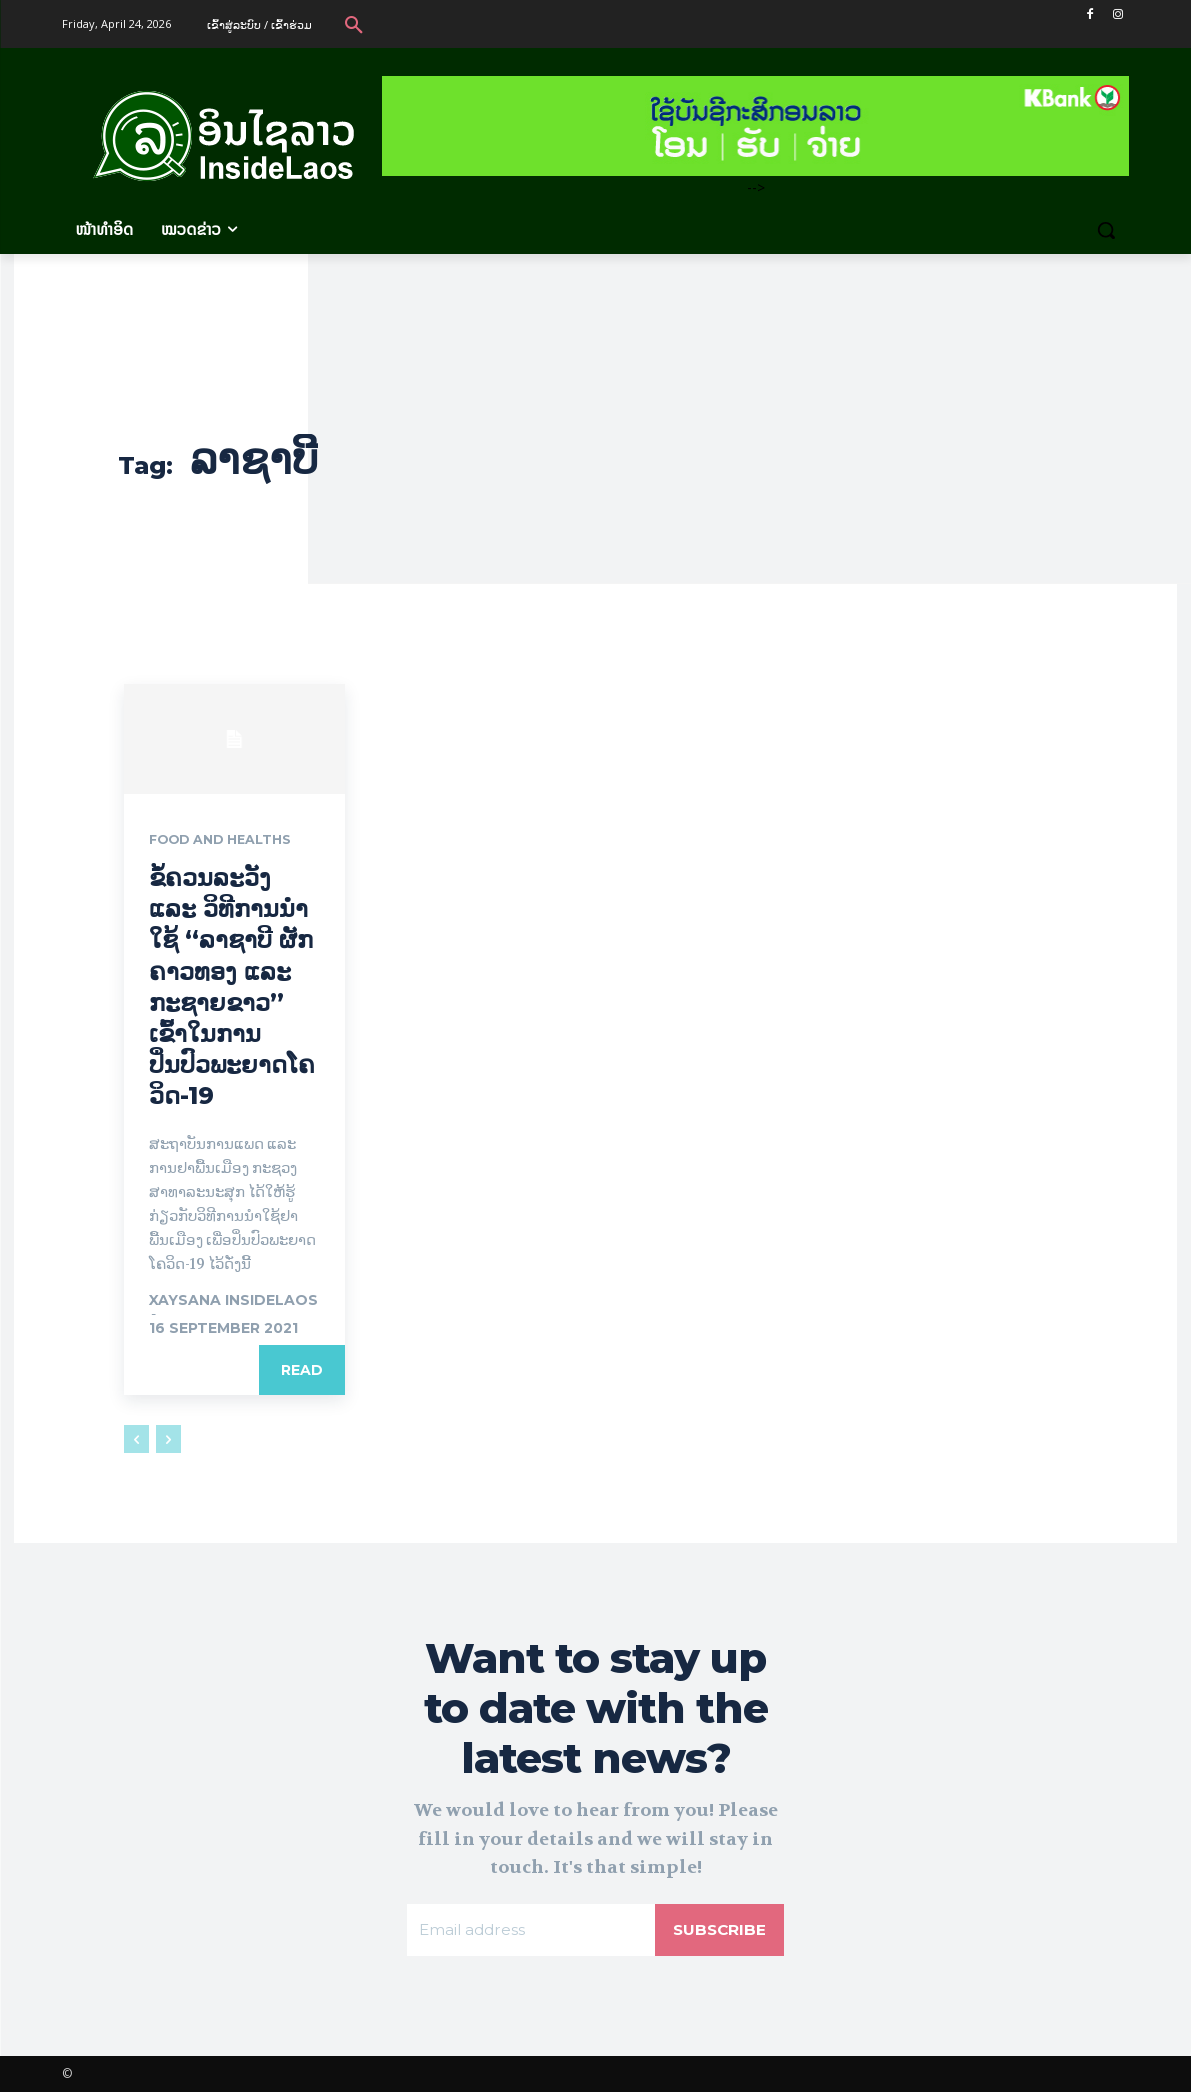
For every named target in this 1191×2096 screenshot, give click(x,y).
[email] (529, 1933)
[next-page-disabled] (168, 1440)
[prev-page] (136, 1440)
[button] (354, 24)
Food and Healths (229, 841)
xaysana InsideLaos (233, 1301)
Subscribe (718, 1932)
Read (302, 1371)
